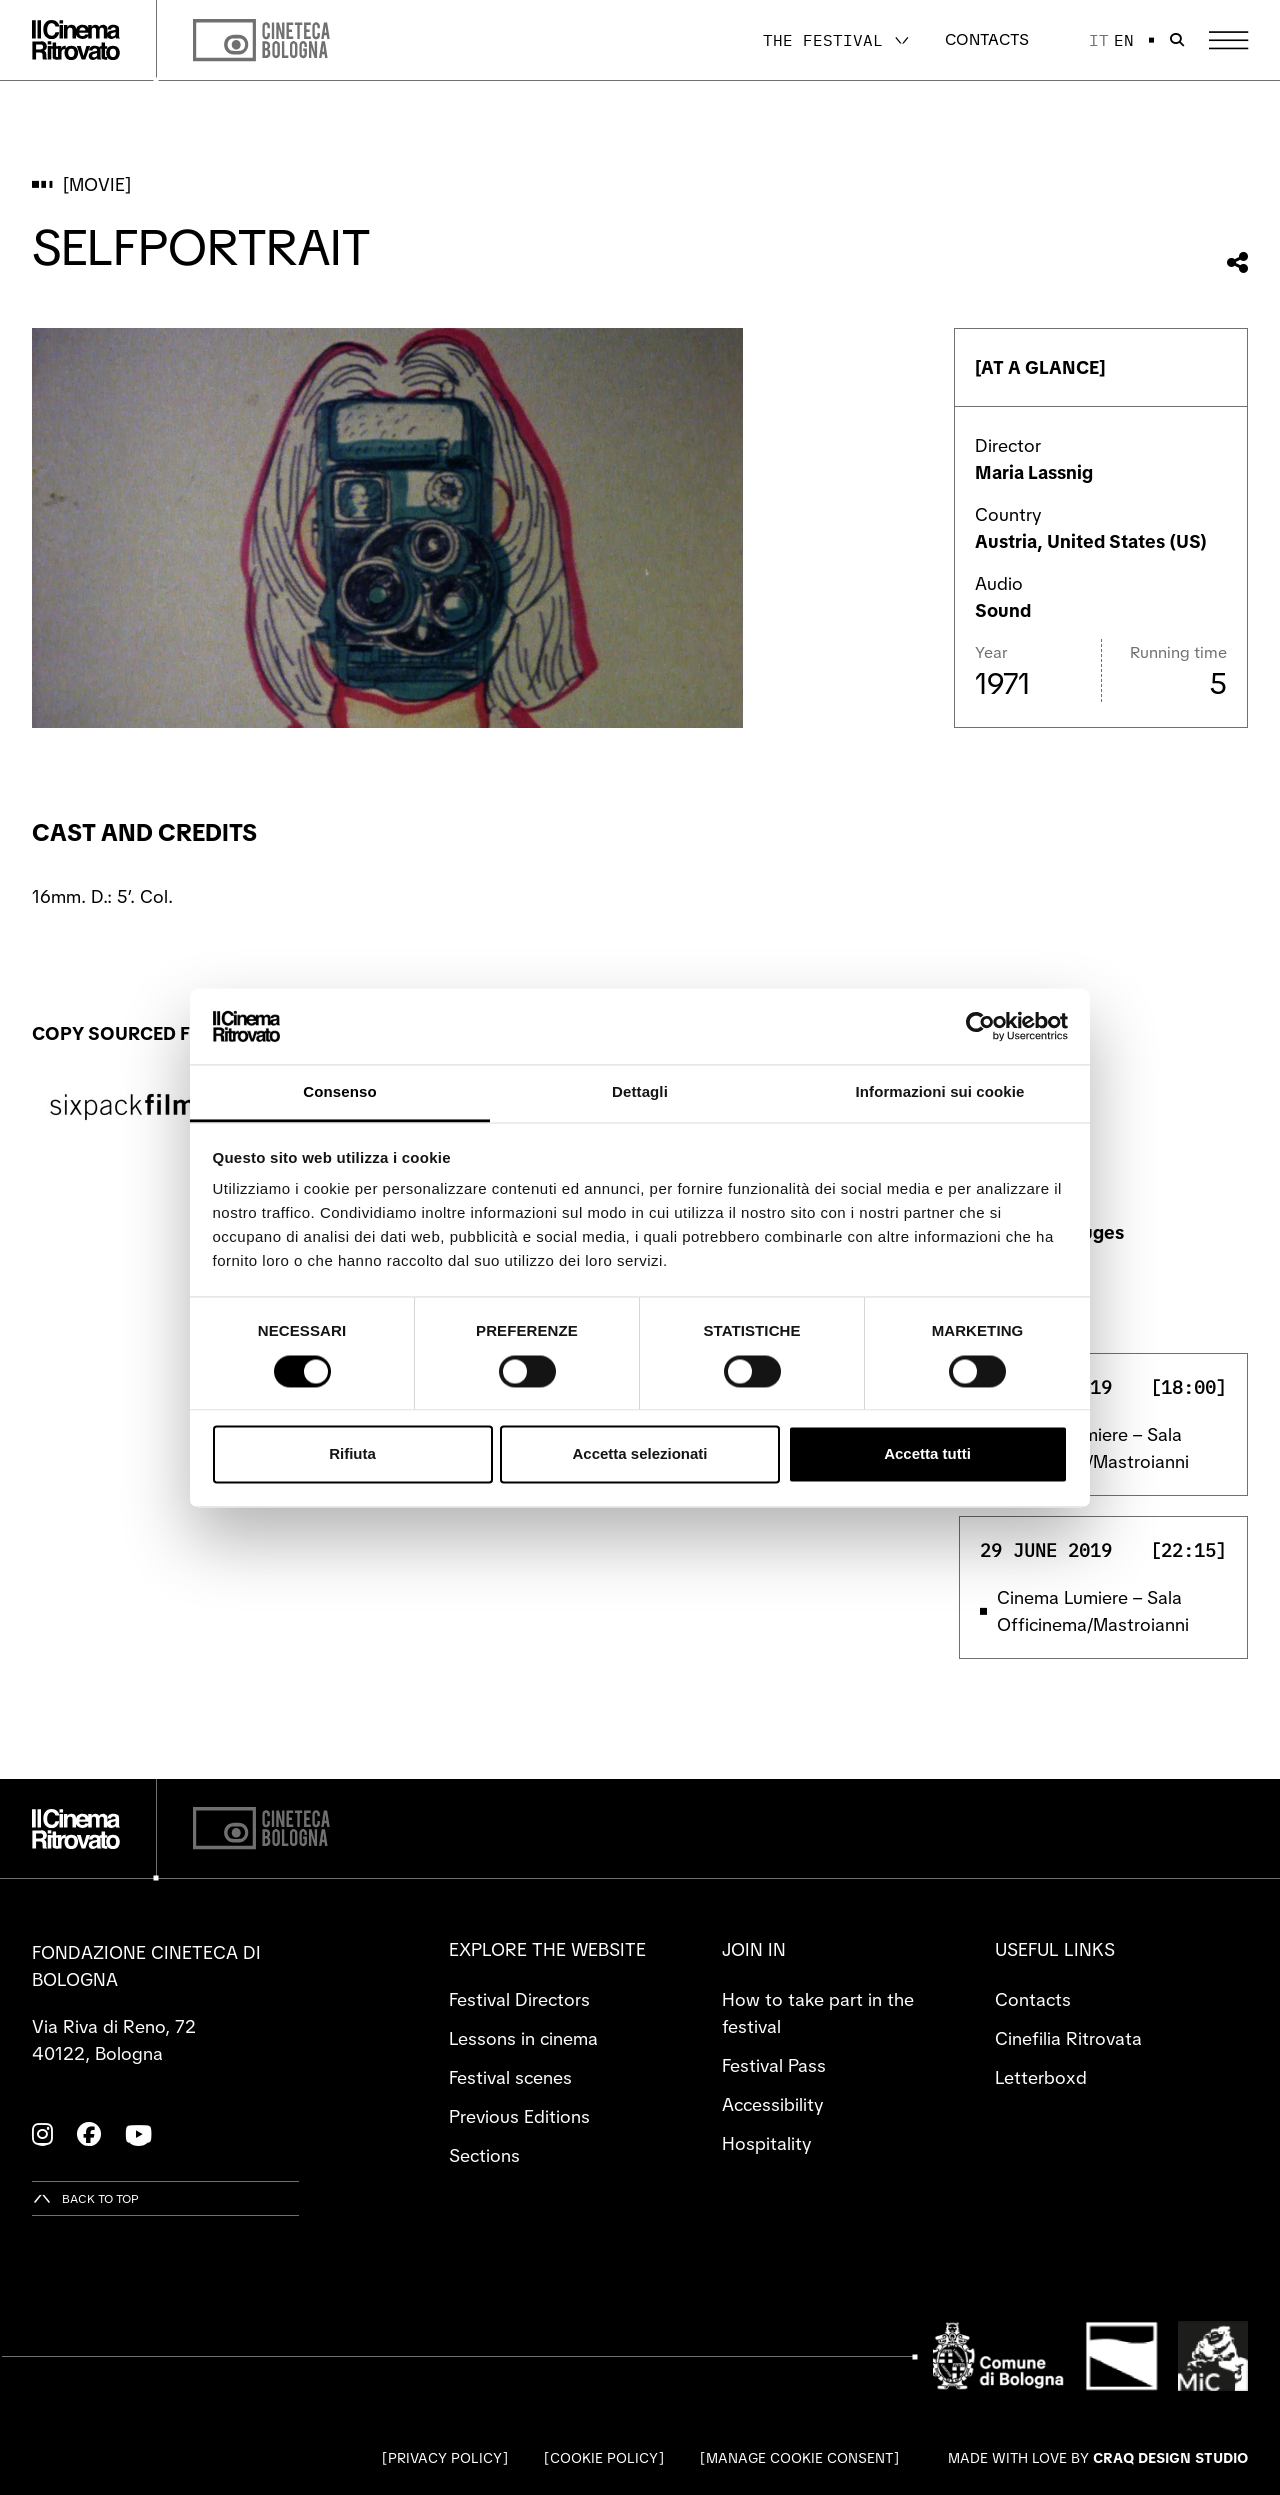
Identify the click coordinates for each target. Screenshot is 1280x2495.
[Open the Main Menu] (1228, 40)
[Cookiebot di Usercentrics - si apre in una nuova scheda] (980, 1026)
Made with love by (1098, 2458)
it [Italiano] (1099, 40)
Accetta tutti (927, 1454)
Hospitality (766, 2143)
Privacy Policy (445, 2458)
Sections (484, 2155)
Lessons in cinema (523, 2038)
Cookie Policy (604, 2458)
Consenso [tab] (339, 1092)
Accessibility (772, 2104)
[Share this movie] (1237, 262)
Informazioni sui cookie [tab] (940, 1092)
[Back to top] (85, 2198)
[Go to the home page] (76, 40)
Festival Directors (519, 1999)
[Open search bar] (1177, 40)
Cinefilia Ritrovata (1068, 2038)
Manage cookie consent (799, 2458)
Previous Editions (519, 2116)
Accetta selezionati (639, 1454)
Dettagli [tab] (640, 1092)
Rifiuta (352, 1454)
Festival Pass (774, 2065)
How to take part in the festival (818, 2013)
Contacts (987, 39)
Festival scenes (510, 2077)
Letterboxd (1041, 2077)
